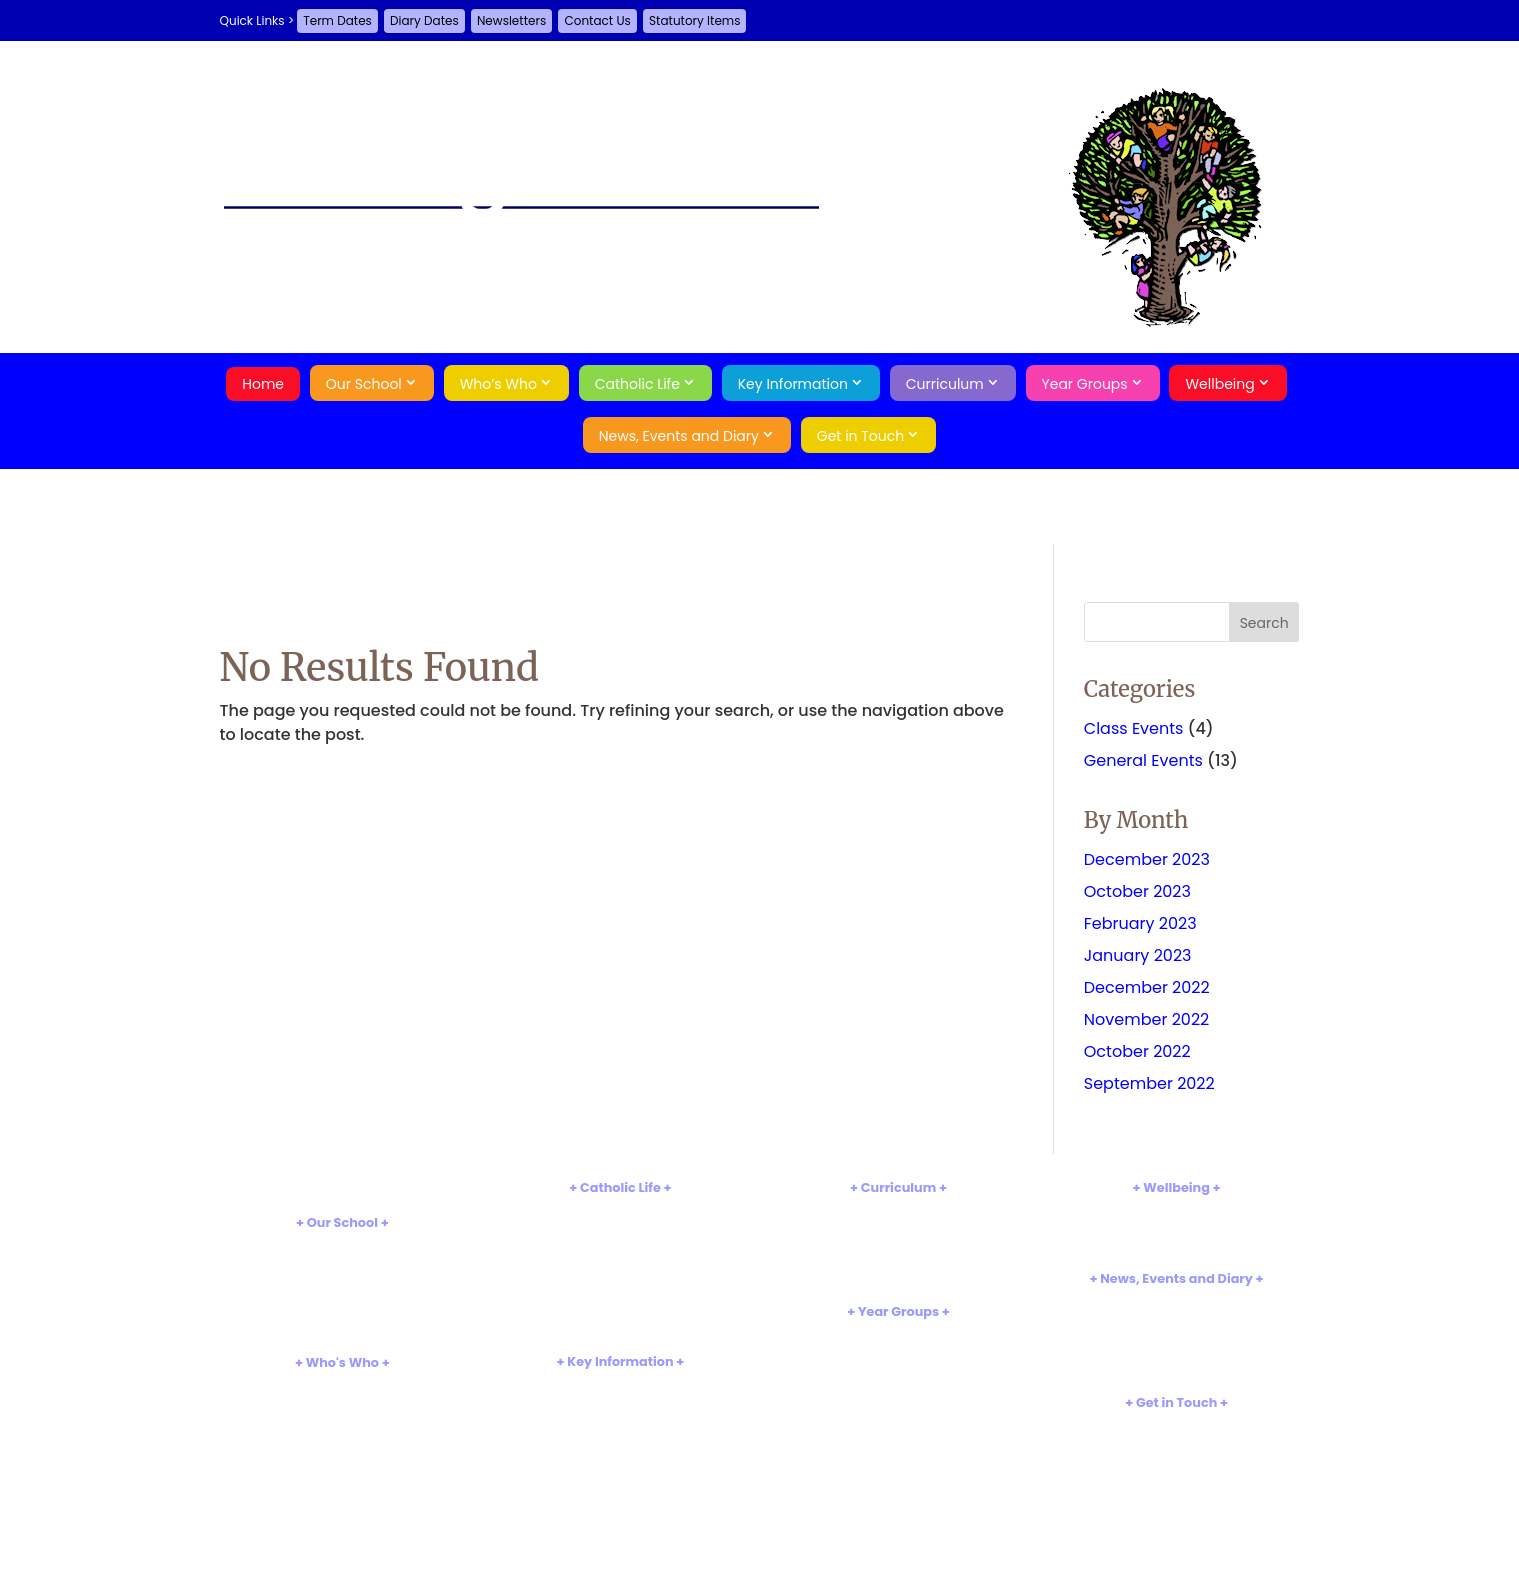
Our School (364, 384)
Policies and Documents (621, 1384)
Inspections (620, 1417)
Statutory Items (694, 20)
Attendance (1176, 1227)
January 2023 (1138, 955)
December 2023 (1147, 859)
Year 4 (898, 1417)
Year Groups (1085, 384)
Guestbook (1176, 1441)
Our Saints (620, 1260)
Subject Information (899, 1227)
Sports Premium (621, 1483)
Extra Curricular (899, 1260)
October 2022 (1137, 1051)
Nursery (898, 1334)
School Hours (342, 1278)
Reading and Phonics (898, 1243)
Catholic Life (637, 384)
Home (263, 384)
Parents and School (343, 1468)
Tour (342, 1294)
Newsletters (511, 20)
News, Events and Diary (679, 436)
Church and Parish (620, 1243)
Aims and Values (342, 1261)
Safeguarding (1176, 1210)
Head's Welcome (342, 1385)
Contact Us (597, 20)
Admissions (620, 1400)
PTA (342, 1435)
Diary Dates (424, 20)
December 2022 (1147, 987)
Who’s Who (498, 384)
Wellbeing (1219, 384)
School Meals (620, 1517)
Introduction (342, 1245)
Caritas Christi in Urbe (620, 1310)
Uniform (620, 1500)
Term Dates (337, 20)
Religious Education (620, 1227)
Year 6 (898, 1450)
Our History (342, 1311)
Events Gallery (1176, 1350)
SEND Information (620, 1450)
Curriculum (945, 384)
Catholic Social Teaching (620, 1326)
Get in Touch (861, 436)
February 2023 (1140, 923)
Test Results (620, 1433)
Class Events (1134, 728)
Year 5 (898, 1433)
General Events (1143, 760)
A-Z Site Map (1176, 1475)
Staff (342, 1402)
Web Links (898, 1276)
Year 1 (898, 1367)
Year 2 (899, 1384)
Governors (342, 1418)
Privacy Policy (1176, 1492)
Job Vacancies (1176, 1367)
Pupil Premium (621, 1467)
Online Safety (1176, 1243)
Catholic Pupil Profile (621, 1293)
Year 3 (899, 1400)
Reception (898, 1350)
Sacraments (620, 1276)
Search (1176, 1527)
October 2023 (1137, 891)
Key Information (793, 384)
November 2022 (1147, 1019)
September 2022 (1149, 1083)
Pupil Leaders (342, 1451)
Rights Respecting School (342, 1328)
